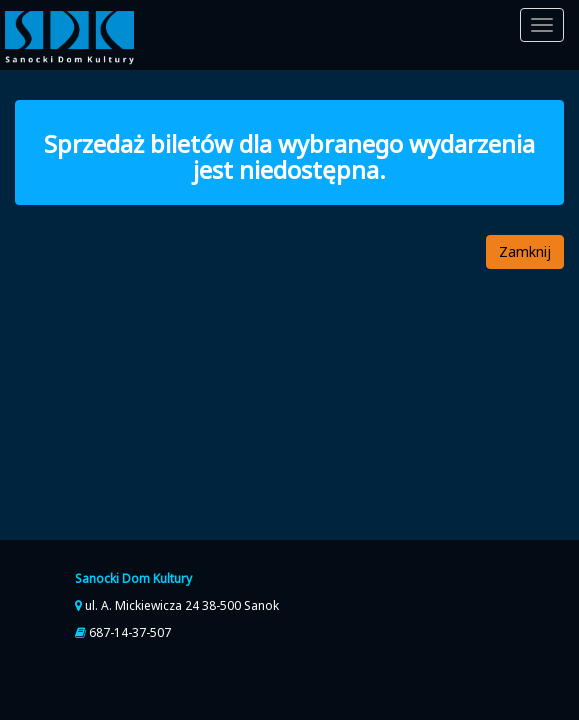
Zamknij (525, 251)
